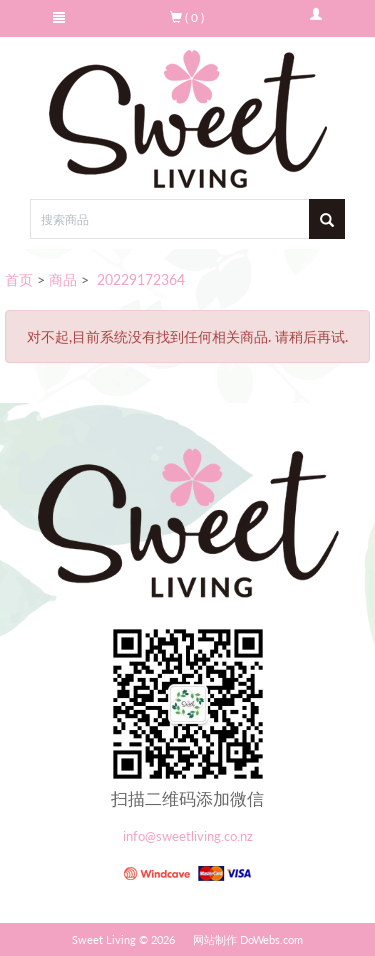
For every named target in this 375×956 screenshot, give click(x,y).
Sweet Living (104, 939)
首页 (19, 279)
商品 (63, 279)
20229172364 (139, 279)
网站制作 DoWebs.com (248, 939)
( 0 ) (187, 17)
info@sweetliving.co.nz (188, 836)
